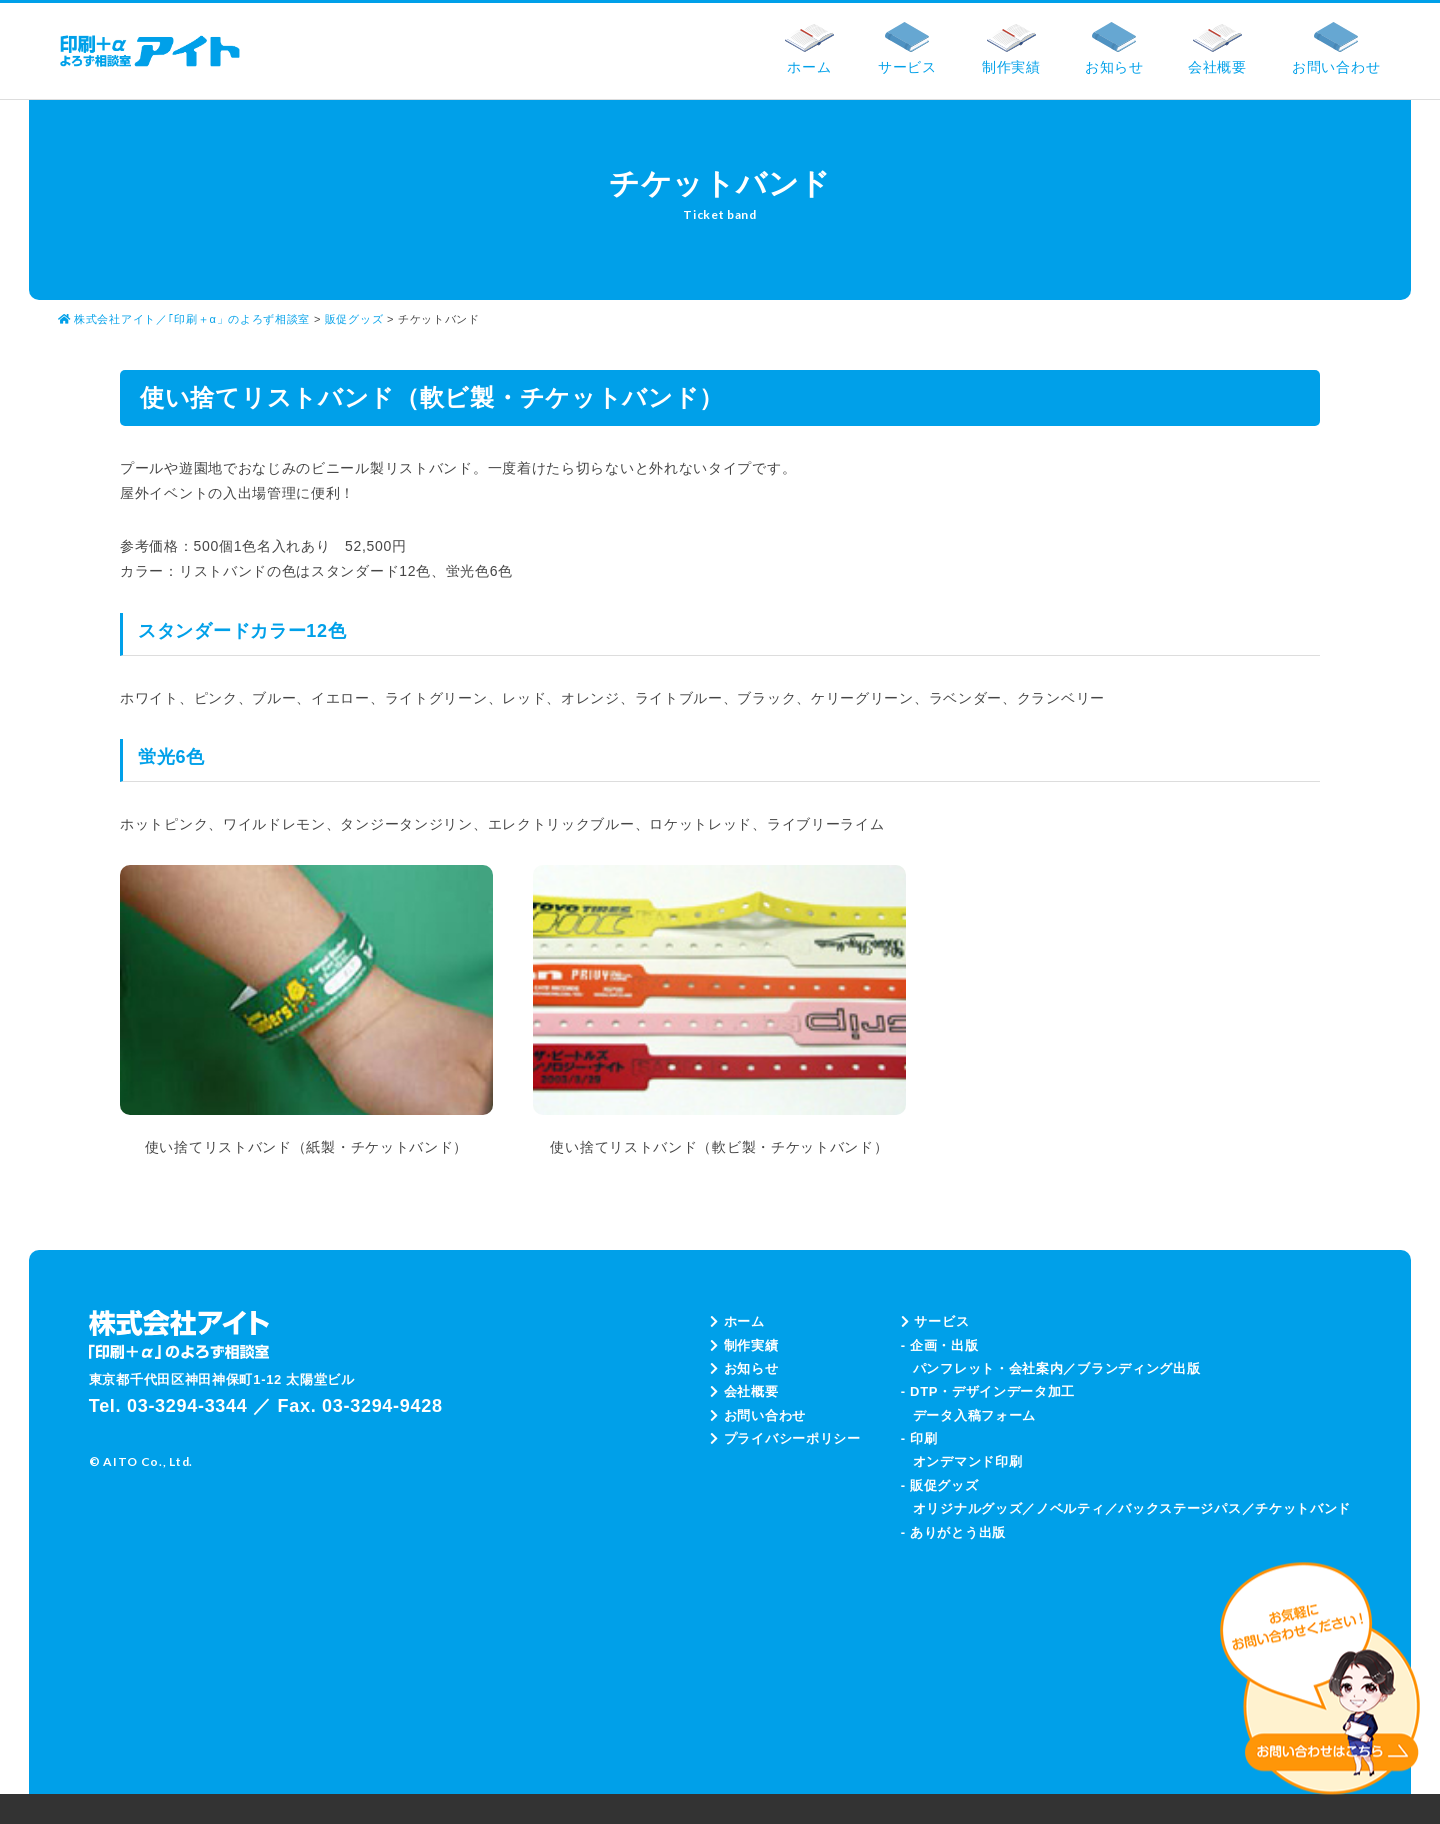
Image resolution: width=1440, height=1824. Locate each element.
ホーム (737, 1321)
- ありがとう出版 (953, 1532)
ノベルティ (1070, 1508)
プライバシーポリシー (785, 1438)
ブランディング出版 (1138, 1368)
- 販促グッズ (940, 1485)
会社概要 (744, 1391)
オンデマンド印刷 (968, 1461)
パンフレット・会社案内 (988, 1368)
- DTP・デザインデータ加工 (988, 1391)
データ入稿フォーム (974, 1415)
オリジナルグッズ (968, 1508)
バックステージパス (1179, 1508)
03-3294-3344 (187, 1406)
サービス (935, 1321)
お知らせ (744, 1368)
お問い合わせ (758, 1415)
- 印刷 (919, 1438)
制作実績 (744, 1345)
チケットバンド (1303, 1508)
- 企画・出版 (940, 1345)
